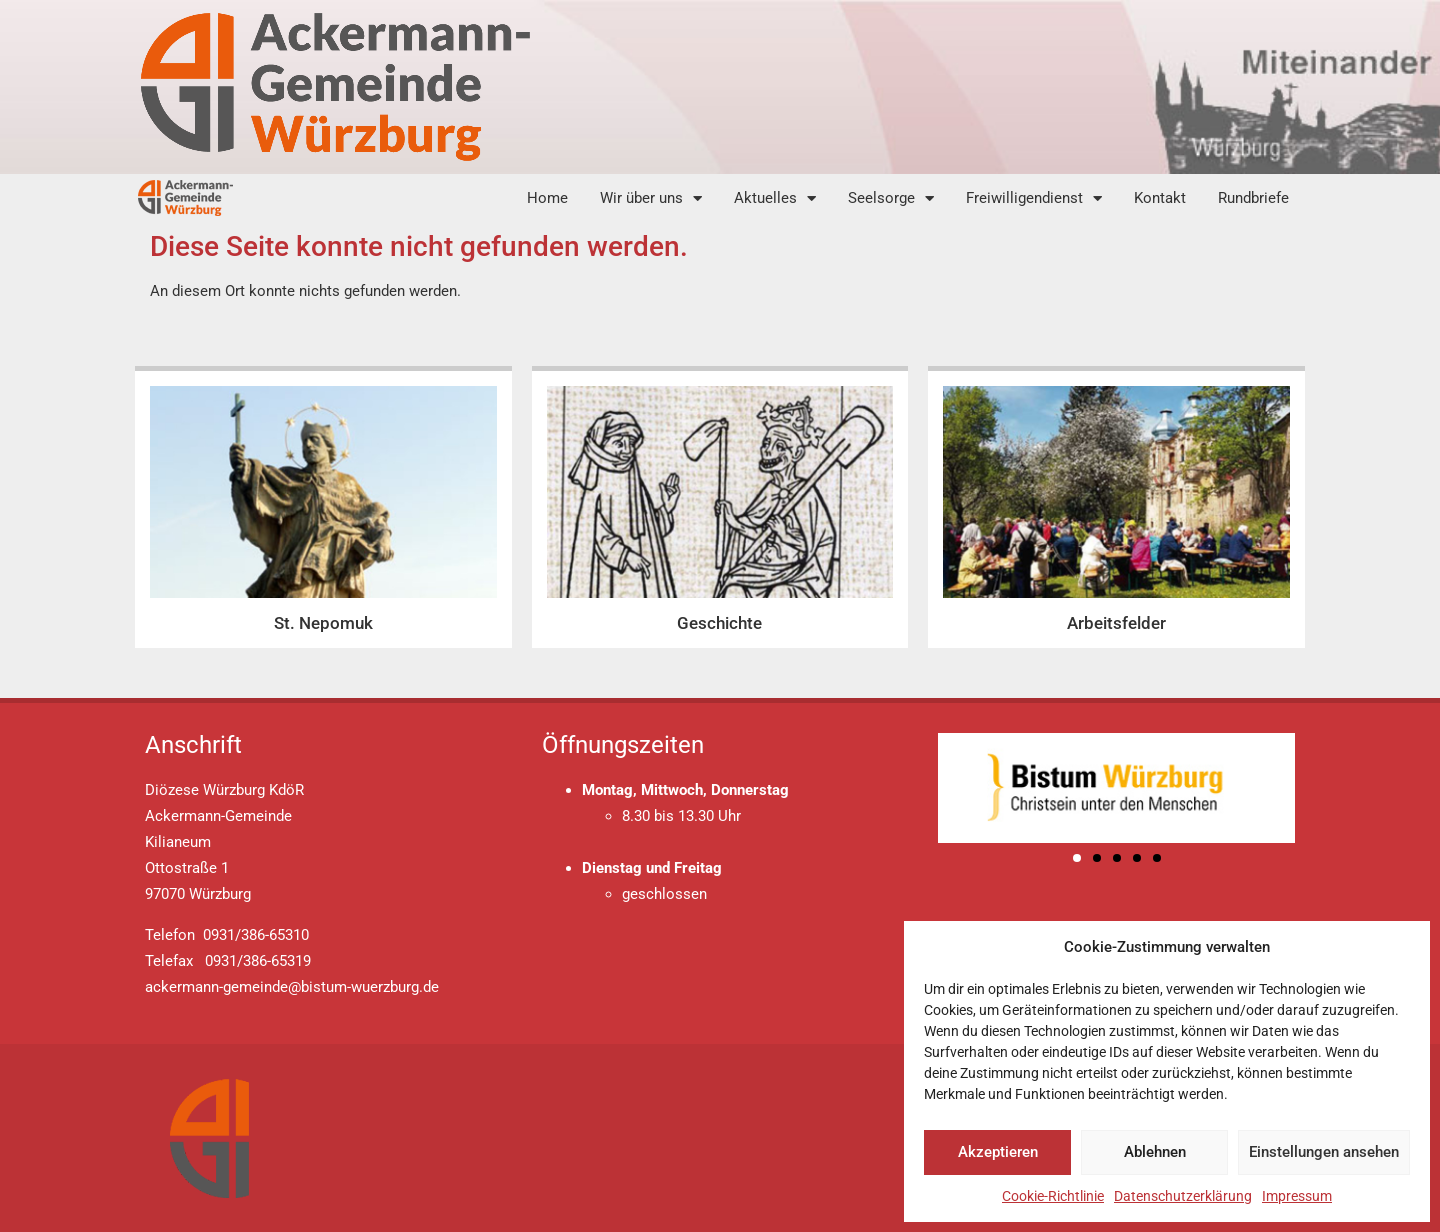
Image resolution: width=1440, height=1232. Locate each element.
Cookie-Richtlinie (1053, 1196)
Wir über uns (651, 198)
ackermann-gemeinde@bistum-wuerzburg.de (292, 987)
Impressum (1297, 1196)
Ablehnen (1155, 1152)
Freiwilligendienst (1034, 198)
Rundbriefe (1253, 198)
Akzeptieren (998, 1152)
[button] (1077, 858)
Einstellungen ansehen (1324, 1152)
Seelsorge (891, 198)
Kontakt (1160, 198)
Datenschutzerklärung (1183, 1196)
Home (547, 198)
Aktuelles (775, 198)
